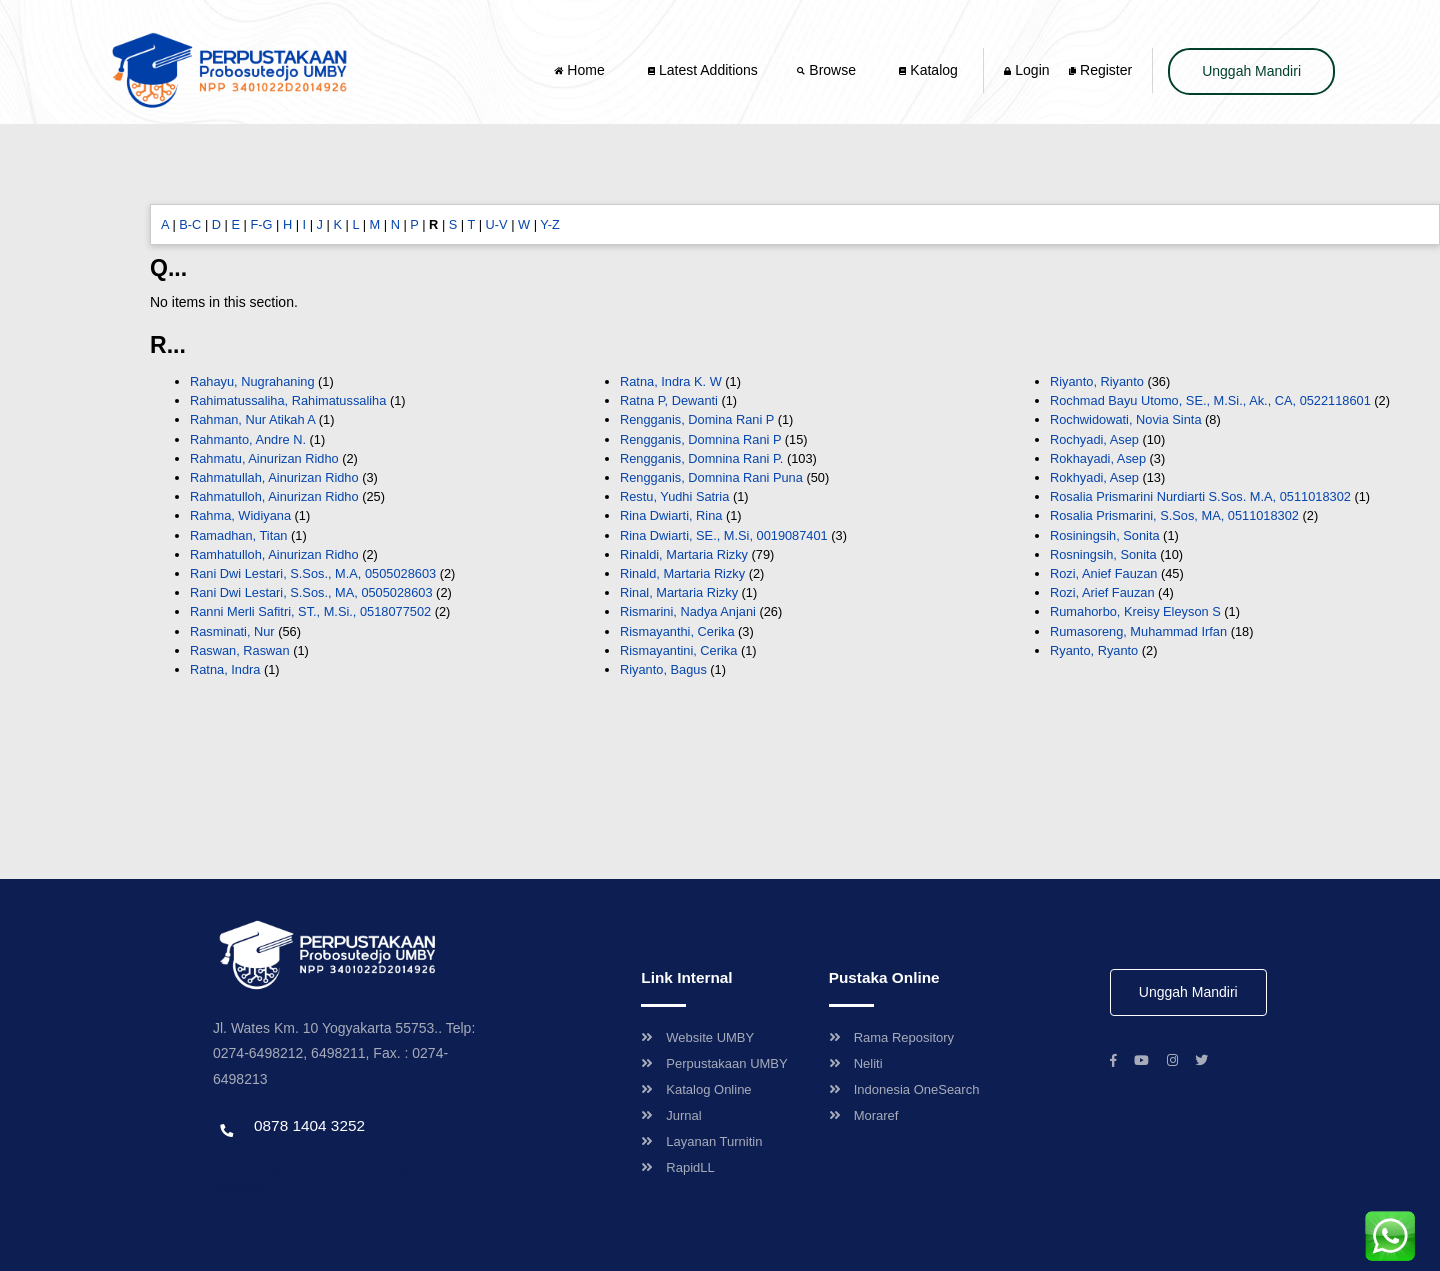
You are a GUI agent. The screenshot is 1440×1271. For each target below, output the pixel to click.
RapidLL (677, 1167)
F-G (261, 224)
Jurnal (671, 1115)
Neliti (856, 1063)
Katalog (928, 70)
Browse (828, 70)
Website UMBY (697, 1037)
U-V (497, 224)
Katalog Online (696, 1089)
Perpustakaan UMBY (714, 1063)
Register (1100, 70)
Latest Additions (703, 70)
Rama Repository (891, 1037)
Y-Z (549, 224)
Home (581, 70)
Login (1026, 70)
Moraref (864, 1115)
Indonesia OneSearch (904, 1089)
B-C (190, 224)
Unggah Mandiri (1251, 71)
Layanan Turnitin (701, 1141)
